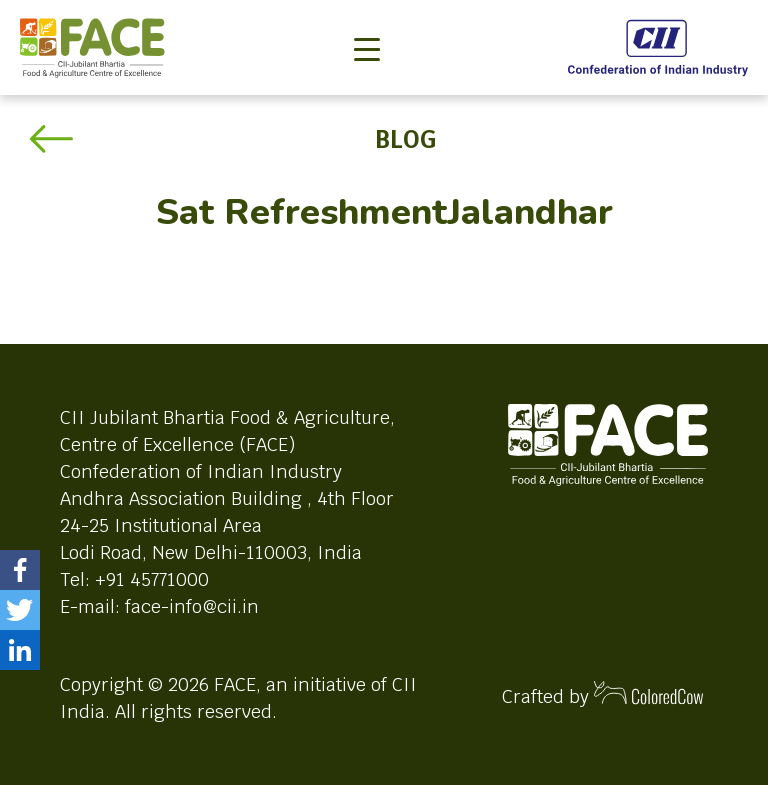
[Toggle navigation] (367, 16)
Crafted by (603, 694)
